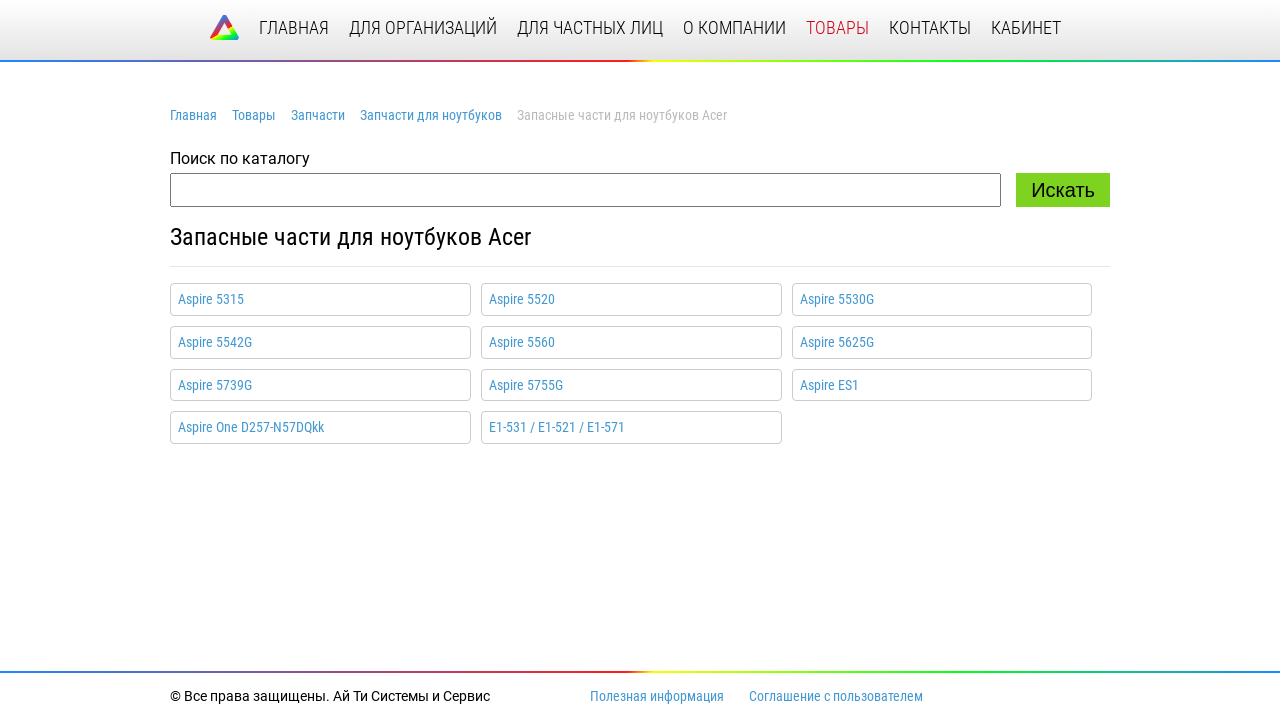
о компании (734, 27)
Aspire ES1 (829, 385)
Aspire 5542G (215, 342)
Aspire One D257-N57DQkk (251, 427)
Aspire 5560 (522, 342)
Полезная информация (657, 696)
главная (294, 27)
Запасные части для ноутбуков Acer (350, 237)
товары (837, 27)
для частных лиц (590, 27)
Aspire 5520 (522, 299)
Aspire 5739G (215, 385)
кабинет (1026, 27)
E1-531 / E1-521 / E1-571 (557, 427)
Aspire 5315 (211, 299)
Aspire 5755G (526, 385)
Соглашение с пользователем (836, 696)
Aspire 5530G (837, 299)
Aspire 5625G (837, 342)
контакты (930, 27)
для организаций (423, 27)
